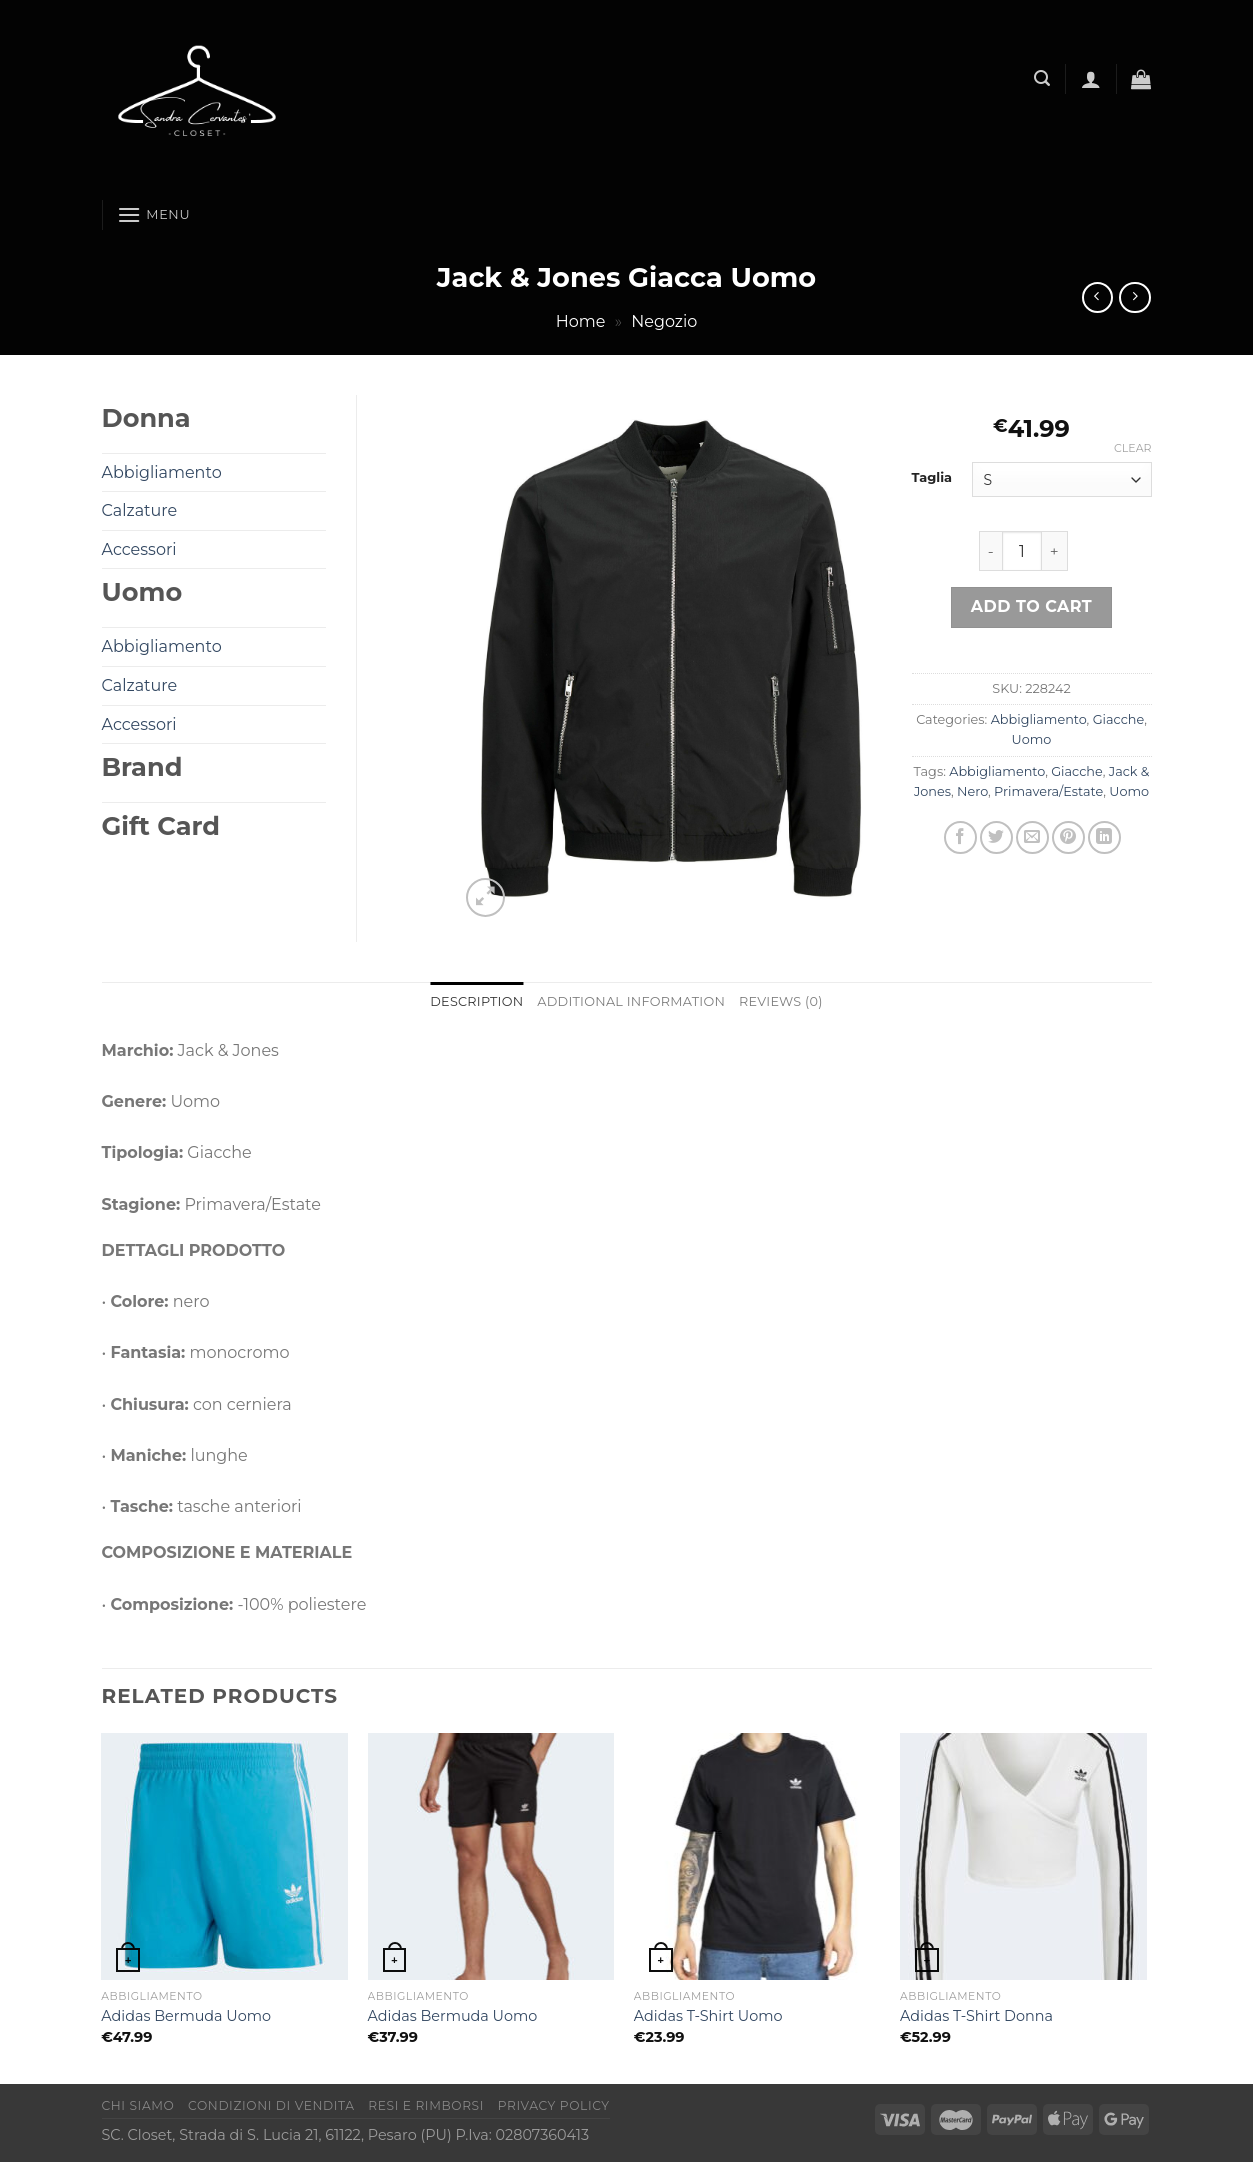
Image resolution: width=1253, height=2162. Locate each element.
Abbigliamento (1039, 719)
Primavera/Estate (1048, 791)
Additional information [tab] (631, 1001)
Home (581, 321)
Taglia (932, 478)
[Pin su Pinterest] (1068, 837)
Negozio (664, 321)
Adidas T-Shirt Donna (976, 2016)
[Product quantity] (1022, 551)
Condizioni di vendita (271, 2105)
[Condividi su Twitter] (996, 837)
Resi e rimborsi (426, 2105)
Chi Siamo (138, 2105)
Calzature (140, 510)
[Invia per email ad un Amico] (1032, 837)
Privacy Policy (554, 2105)
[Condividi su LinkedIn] (1104, 837)
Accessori (139, 549)
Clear (1132, 448)
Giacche (1118, 719)
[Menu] (153, 214)
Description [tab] (476, 1001)
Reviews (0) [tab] (781, 1001)
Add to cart (1031, 606)
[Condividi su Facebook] (960, 837)
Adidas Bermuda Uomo (186, 2016)
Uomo (1032, 739)
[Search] (1042, 78)
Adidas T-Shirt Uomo (708, 2016)
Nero (972, 791)
